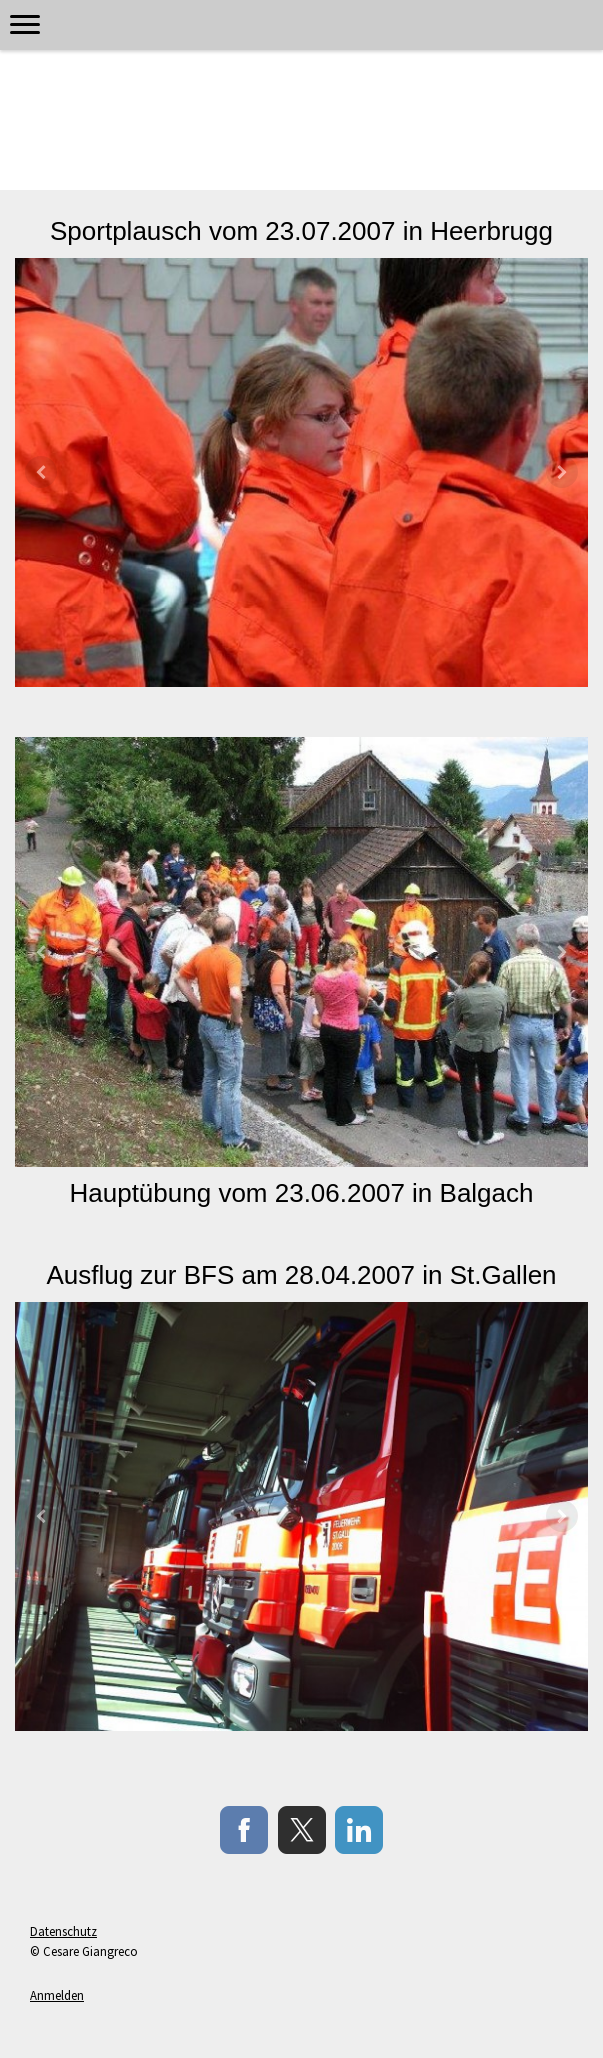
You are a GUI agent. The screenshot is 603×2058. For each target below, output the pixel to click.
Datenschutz (63, 1931)
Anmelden (57, 1995)
